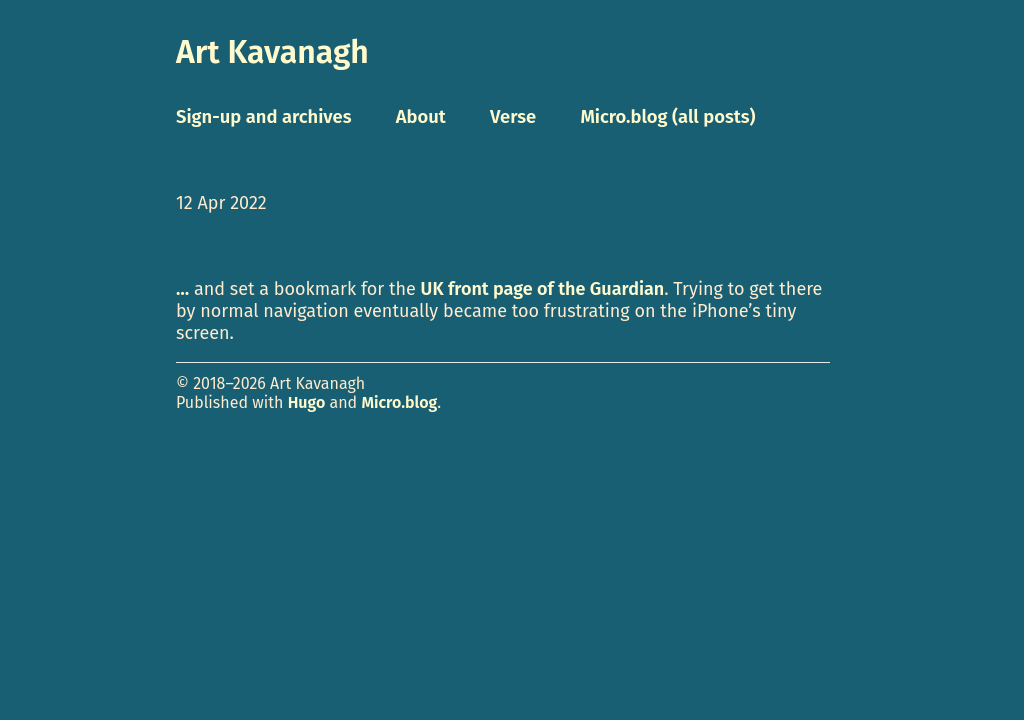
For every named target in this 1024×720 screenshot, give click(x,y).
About (421, 117)
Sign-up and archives (264, 117)
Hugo (307, 402)
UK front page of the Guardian (543, 289)
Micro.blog (399, 402)
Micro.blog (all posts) (667, 117)
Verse (513, 117)
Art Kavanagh (272, 52)
